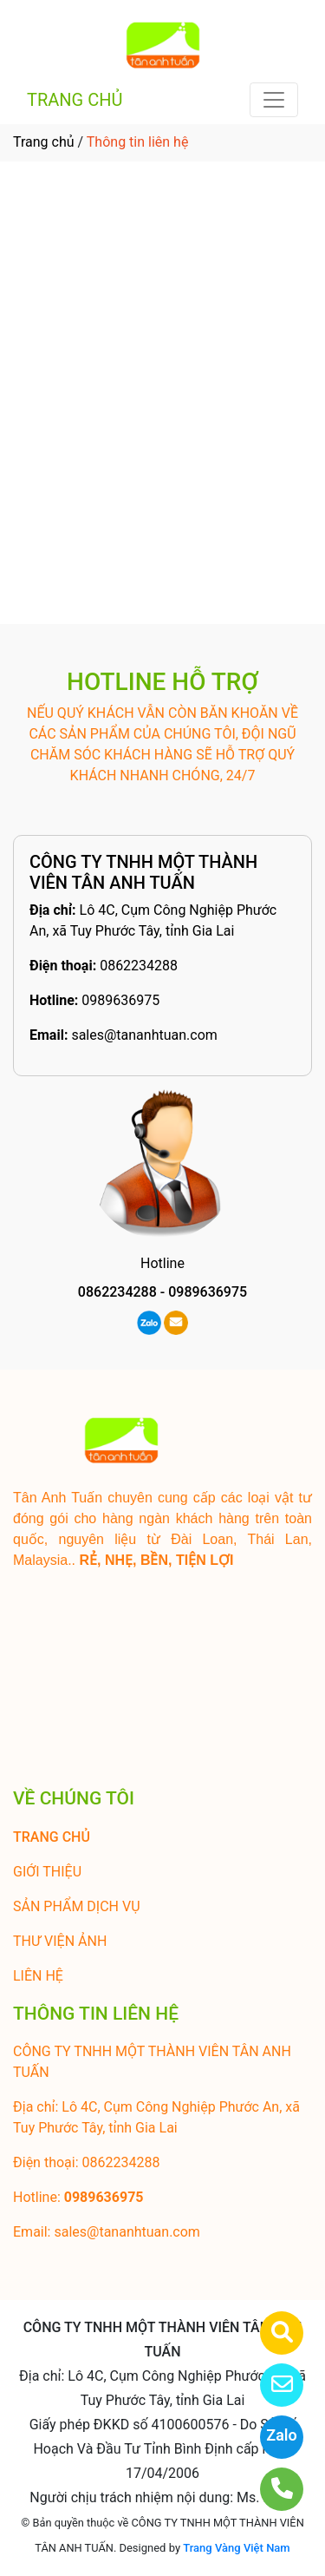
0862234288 (139, 965)
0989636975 (120, 1000)
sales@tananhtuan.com (144, 1035)
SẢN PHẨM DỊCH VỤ (76, 1906)
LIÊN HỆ (38, 1976)
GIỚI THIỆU (47, 1871)
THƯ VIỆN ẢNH (60, 1941)
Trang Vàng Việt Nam (236, 2547)
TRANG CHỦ (74, 99)
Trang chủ (44, 142)
